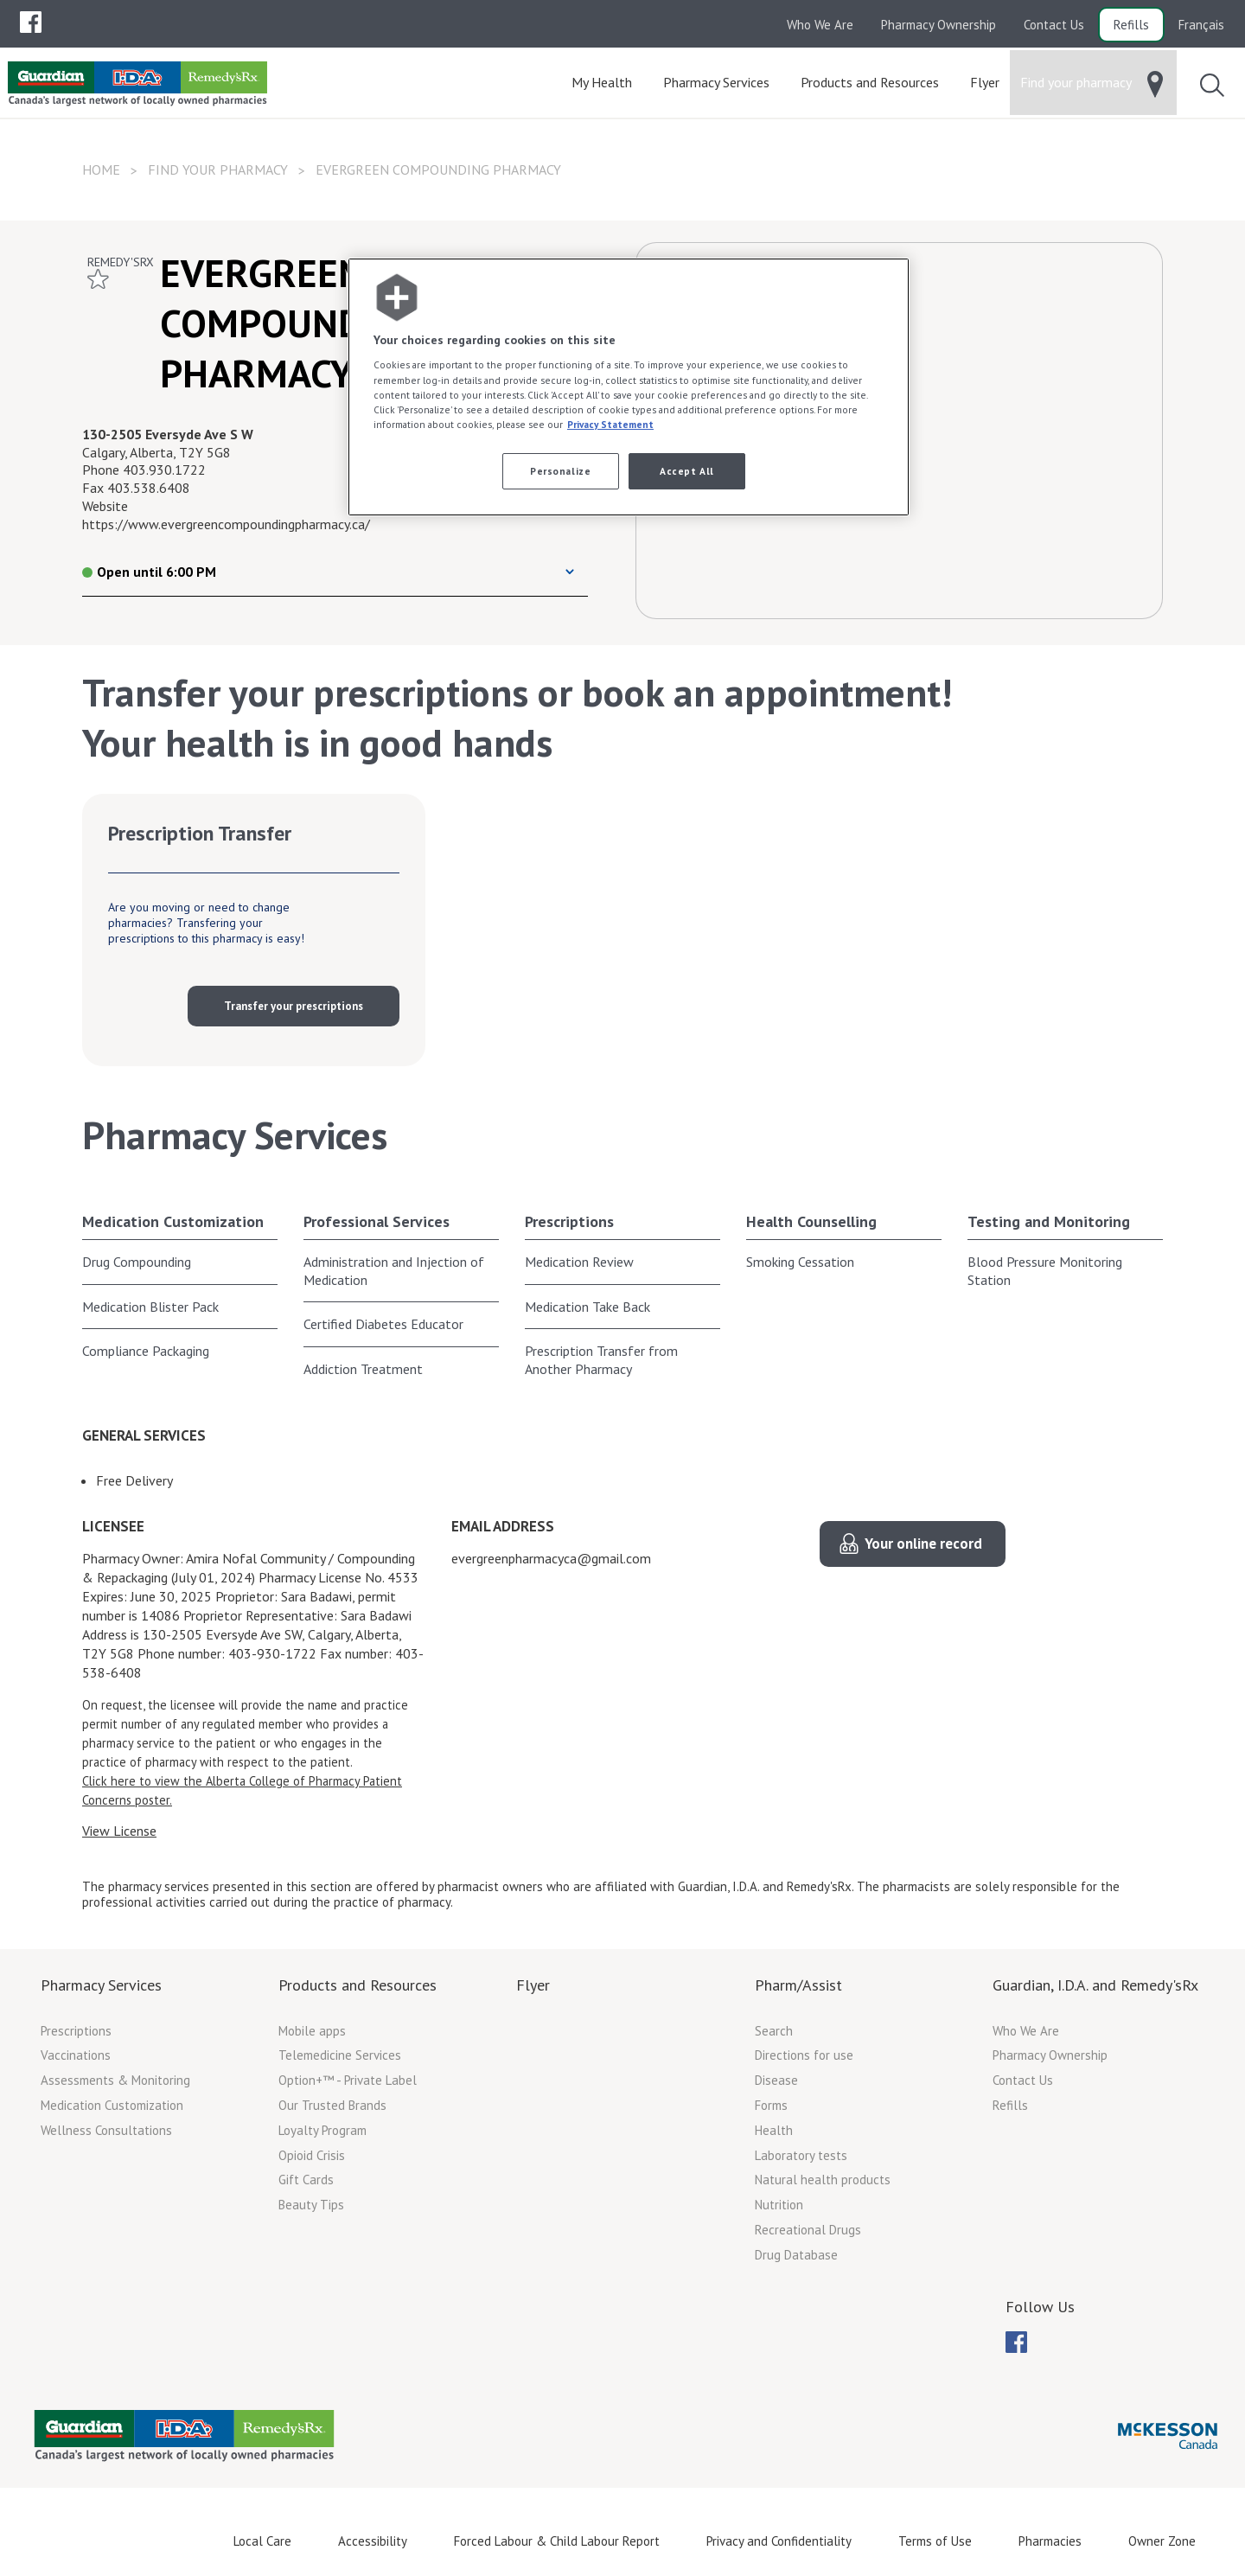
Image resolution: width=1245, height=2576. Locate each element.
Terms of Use (935, 2541)
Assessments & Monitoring (115, 2080)
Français (1201, 24)
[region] (629, 387)
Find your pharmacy (218, 169)
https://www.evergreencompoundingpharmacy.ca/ (226, 524)
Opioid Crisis (311, 2155)
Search (774, 2031)
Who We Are (820, 24)
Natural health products (823, 2179)
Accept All (687, 470)
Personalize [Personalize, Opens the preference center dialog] (560, 470)
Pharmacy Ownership (938, 24)
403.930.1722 (164, 469)
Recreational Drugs (808, 2229)
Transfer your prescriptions (293, 1006)
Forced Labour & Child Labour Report (557, 2541)
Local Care (262, 2541)
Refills (1131, 24)
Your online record (923, 1543)
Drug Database (796, 2255)
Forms (771, 2105)
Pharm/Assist (798, 1985)
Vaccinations (76, 2055)
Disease (776, 2080)
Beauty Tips (311, 2204)
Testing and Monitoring (1048, 1221)
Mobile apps (312, 2031)
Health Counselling (811, 1221)
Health (774, 2130)
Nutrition (779, 2204)
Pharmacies (1050, 2541)
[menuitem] (31, 22)
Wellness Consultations (106, 2130)
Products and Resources (357, 1985)
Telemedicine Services (339, 2055)
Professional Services (376, 1221)
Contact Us (1054, 24)
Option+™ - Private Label (347, 2080)
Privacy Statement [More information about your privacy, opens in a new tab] (610, 424)
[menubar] (30, 22)
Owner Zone (1162, 2541)
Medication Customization (173, 1221)
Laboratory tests (801, 2155)
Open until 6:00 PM (149, 571)
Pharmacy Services (101, 1985)
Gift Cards (306, 2179)
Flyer (533, 1985)
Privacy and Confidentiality (779, 2541)
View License (119, 1830)
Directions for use (804, 2055)
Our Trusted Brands (332, 2105)
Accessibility (372, 2541)
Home (101, 169)
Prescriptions (569, 1221)
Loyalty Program (322, 2130)
